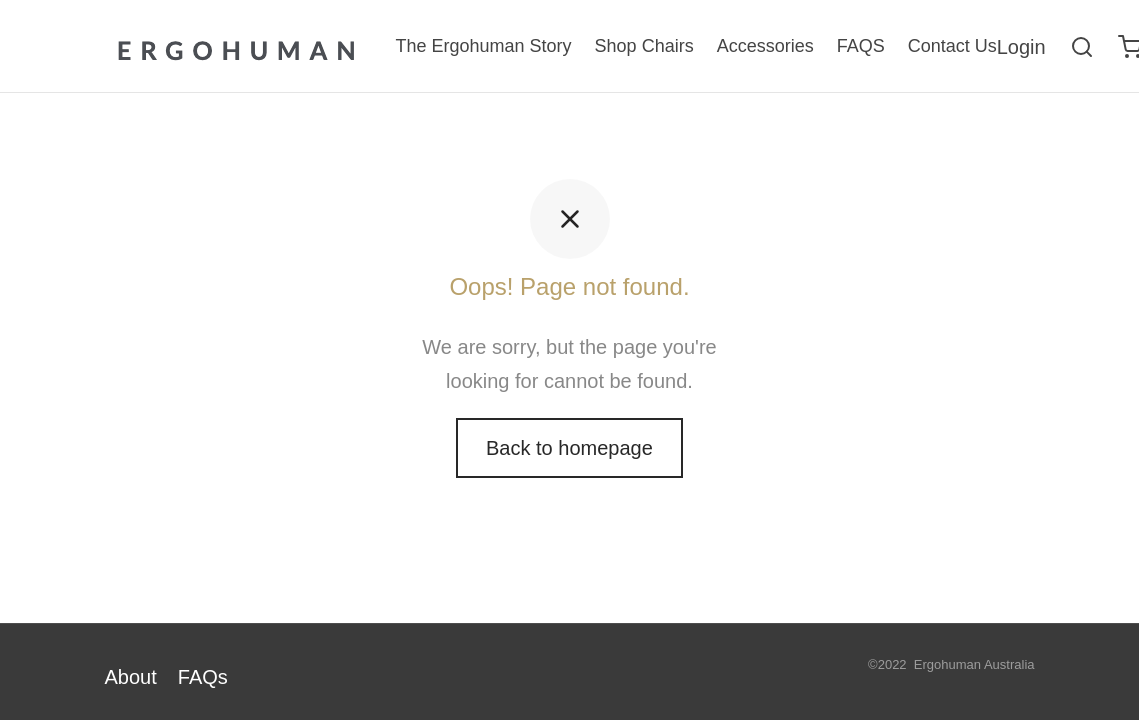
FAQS (861, 46)
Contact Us (952, 46)
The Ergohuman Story (484, 46)
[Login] (1021, 47)
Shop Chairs (644, 46)
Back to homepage (569, 448)
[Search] (1082, 47)
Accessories (765, 46)
